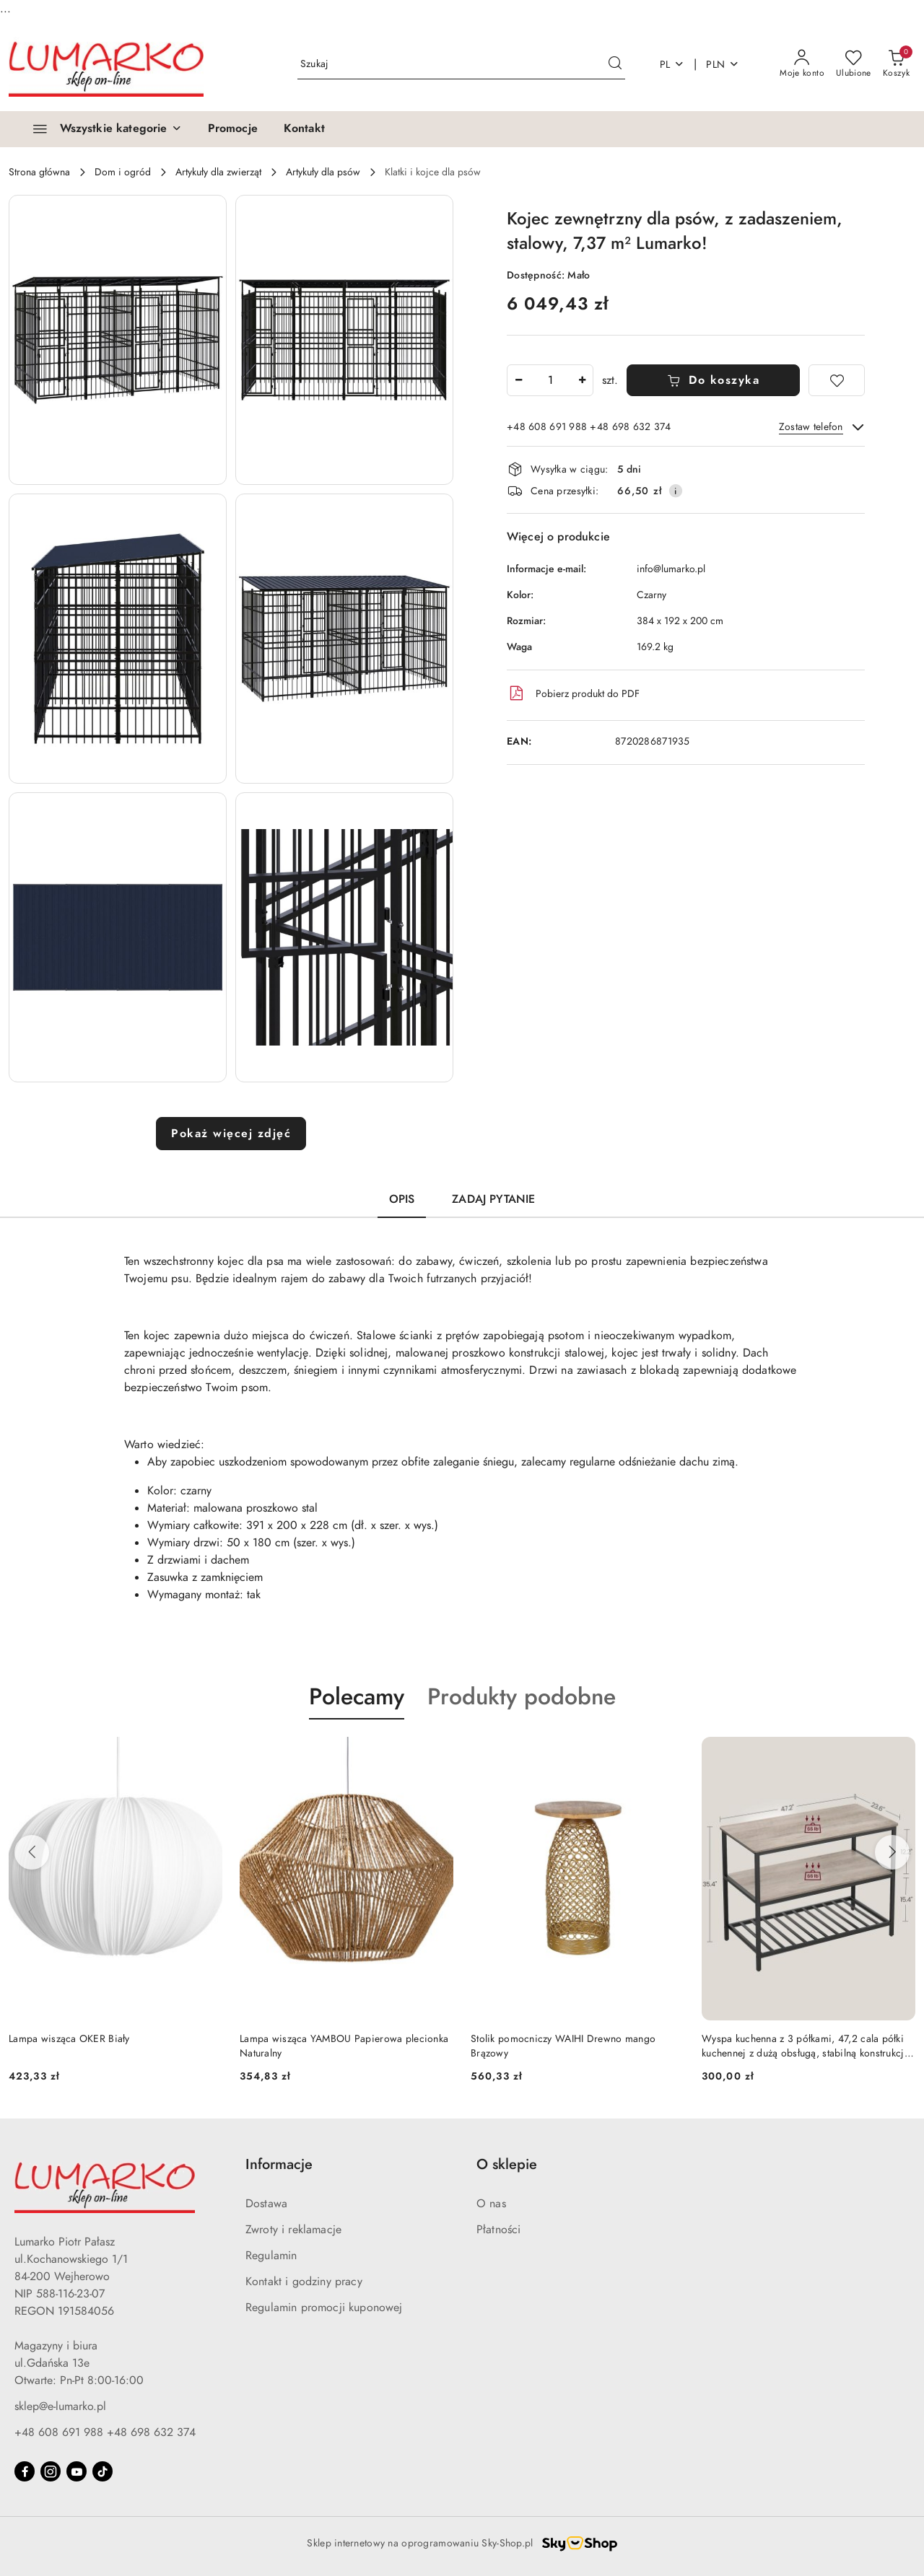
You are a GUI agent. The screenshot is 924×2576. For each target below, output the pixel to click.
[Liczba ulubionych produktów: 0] (853, 64)
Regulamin (271, 2256)
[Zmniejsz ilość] (518, 380)
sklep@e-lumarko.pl (60, 2406)
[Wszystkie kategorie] (101, 129)
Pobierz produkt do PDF (573, 693)
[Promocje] (232, 129)
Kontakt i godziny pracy (303, 2282)
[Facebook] (24, 2471)
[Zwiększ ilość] (582, 380)
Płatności (498, 2230)
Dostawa (266, 2204)
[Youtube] (76, 2471)
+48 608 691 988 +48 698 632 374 (105, 2432)
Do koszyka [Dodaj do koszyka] (713, 380)
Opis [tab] (402, 1199)
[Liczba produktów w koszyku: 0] (896, 64)
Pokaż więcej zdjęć (231, 1134)
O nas (491, 2204)
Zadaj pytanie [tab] (493, 1199)
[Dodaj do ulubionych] (836, 380)
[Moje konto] (802, 64)
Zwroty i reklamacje (293, 2230)
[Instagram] (50, 2471)
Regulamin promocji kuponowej (323, 2308)
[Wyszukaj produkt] (461, 64)
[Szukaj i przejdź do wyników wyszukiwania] (615, 64)
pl (672, 64)
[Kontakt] (304, 129)
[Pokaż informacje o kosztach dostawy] (676, 491)
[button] (118, 340)
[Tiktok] (102, 2471)
